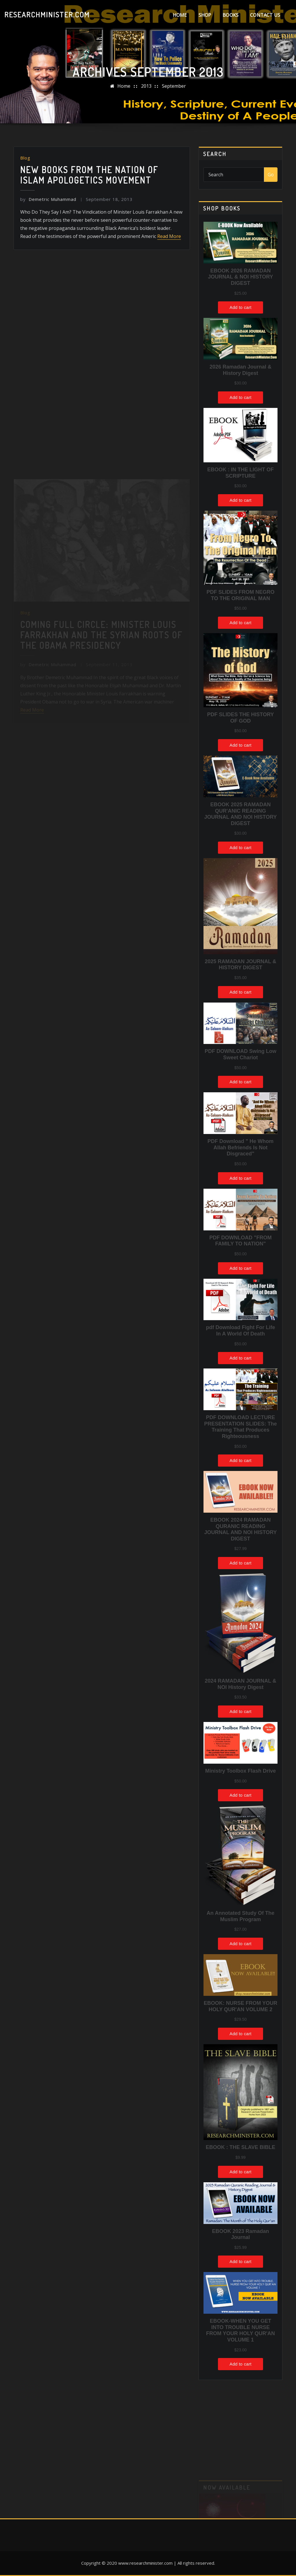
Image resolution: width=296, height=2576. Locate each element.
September (174, 86)
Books (230, 15)
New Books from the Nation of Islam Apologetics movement (89, 175)
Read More (169, 236)
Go (271, 174)
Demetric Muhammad (48, 199)
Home (180, 15)
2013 (146, 86)
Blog (25, 158)
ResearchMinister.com (47, 14)
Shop (205, 15)
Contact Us (265, 15)
